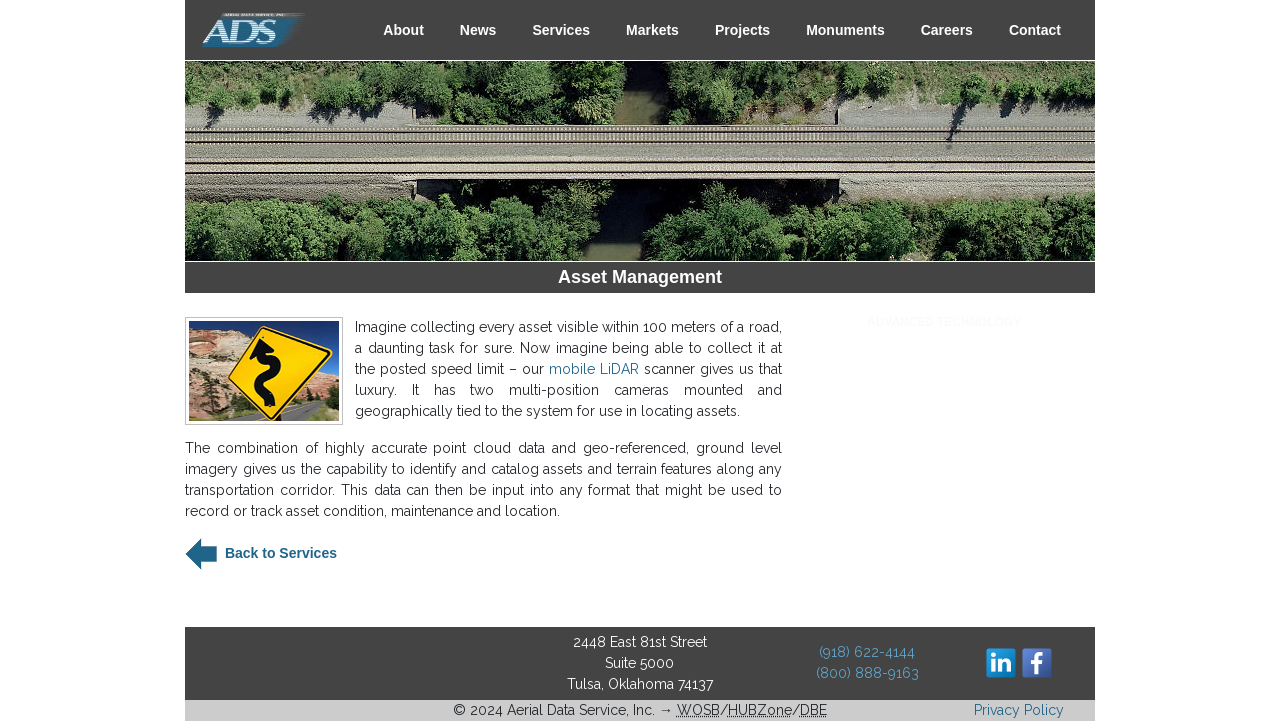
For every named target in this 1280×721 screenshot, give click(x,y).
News (478, 30)
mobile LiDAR (594, 369)
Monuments (845, 30)
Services (561, 30)
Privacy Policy (1019, 710)
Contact (1035, 30)
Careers (947, 30)
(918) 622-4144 (867, 652)
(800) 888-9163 (867, 673)
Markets (652, 30)
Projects (742, 30)
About (403, 30)
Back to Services (279, 553)
